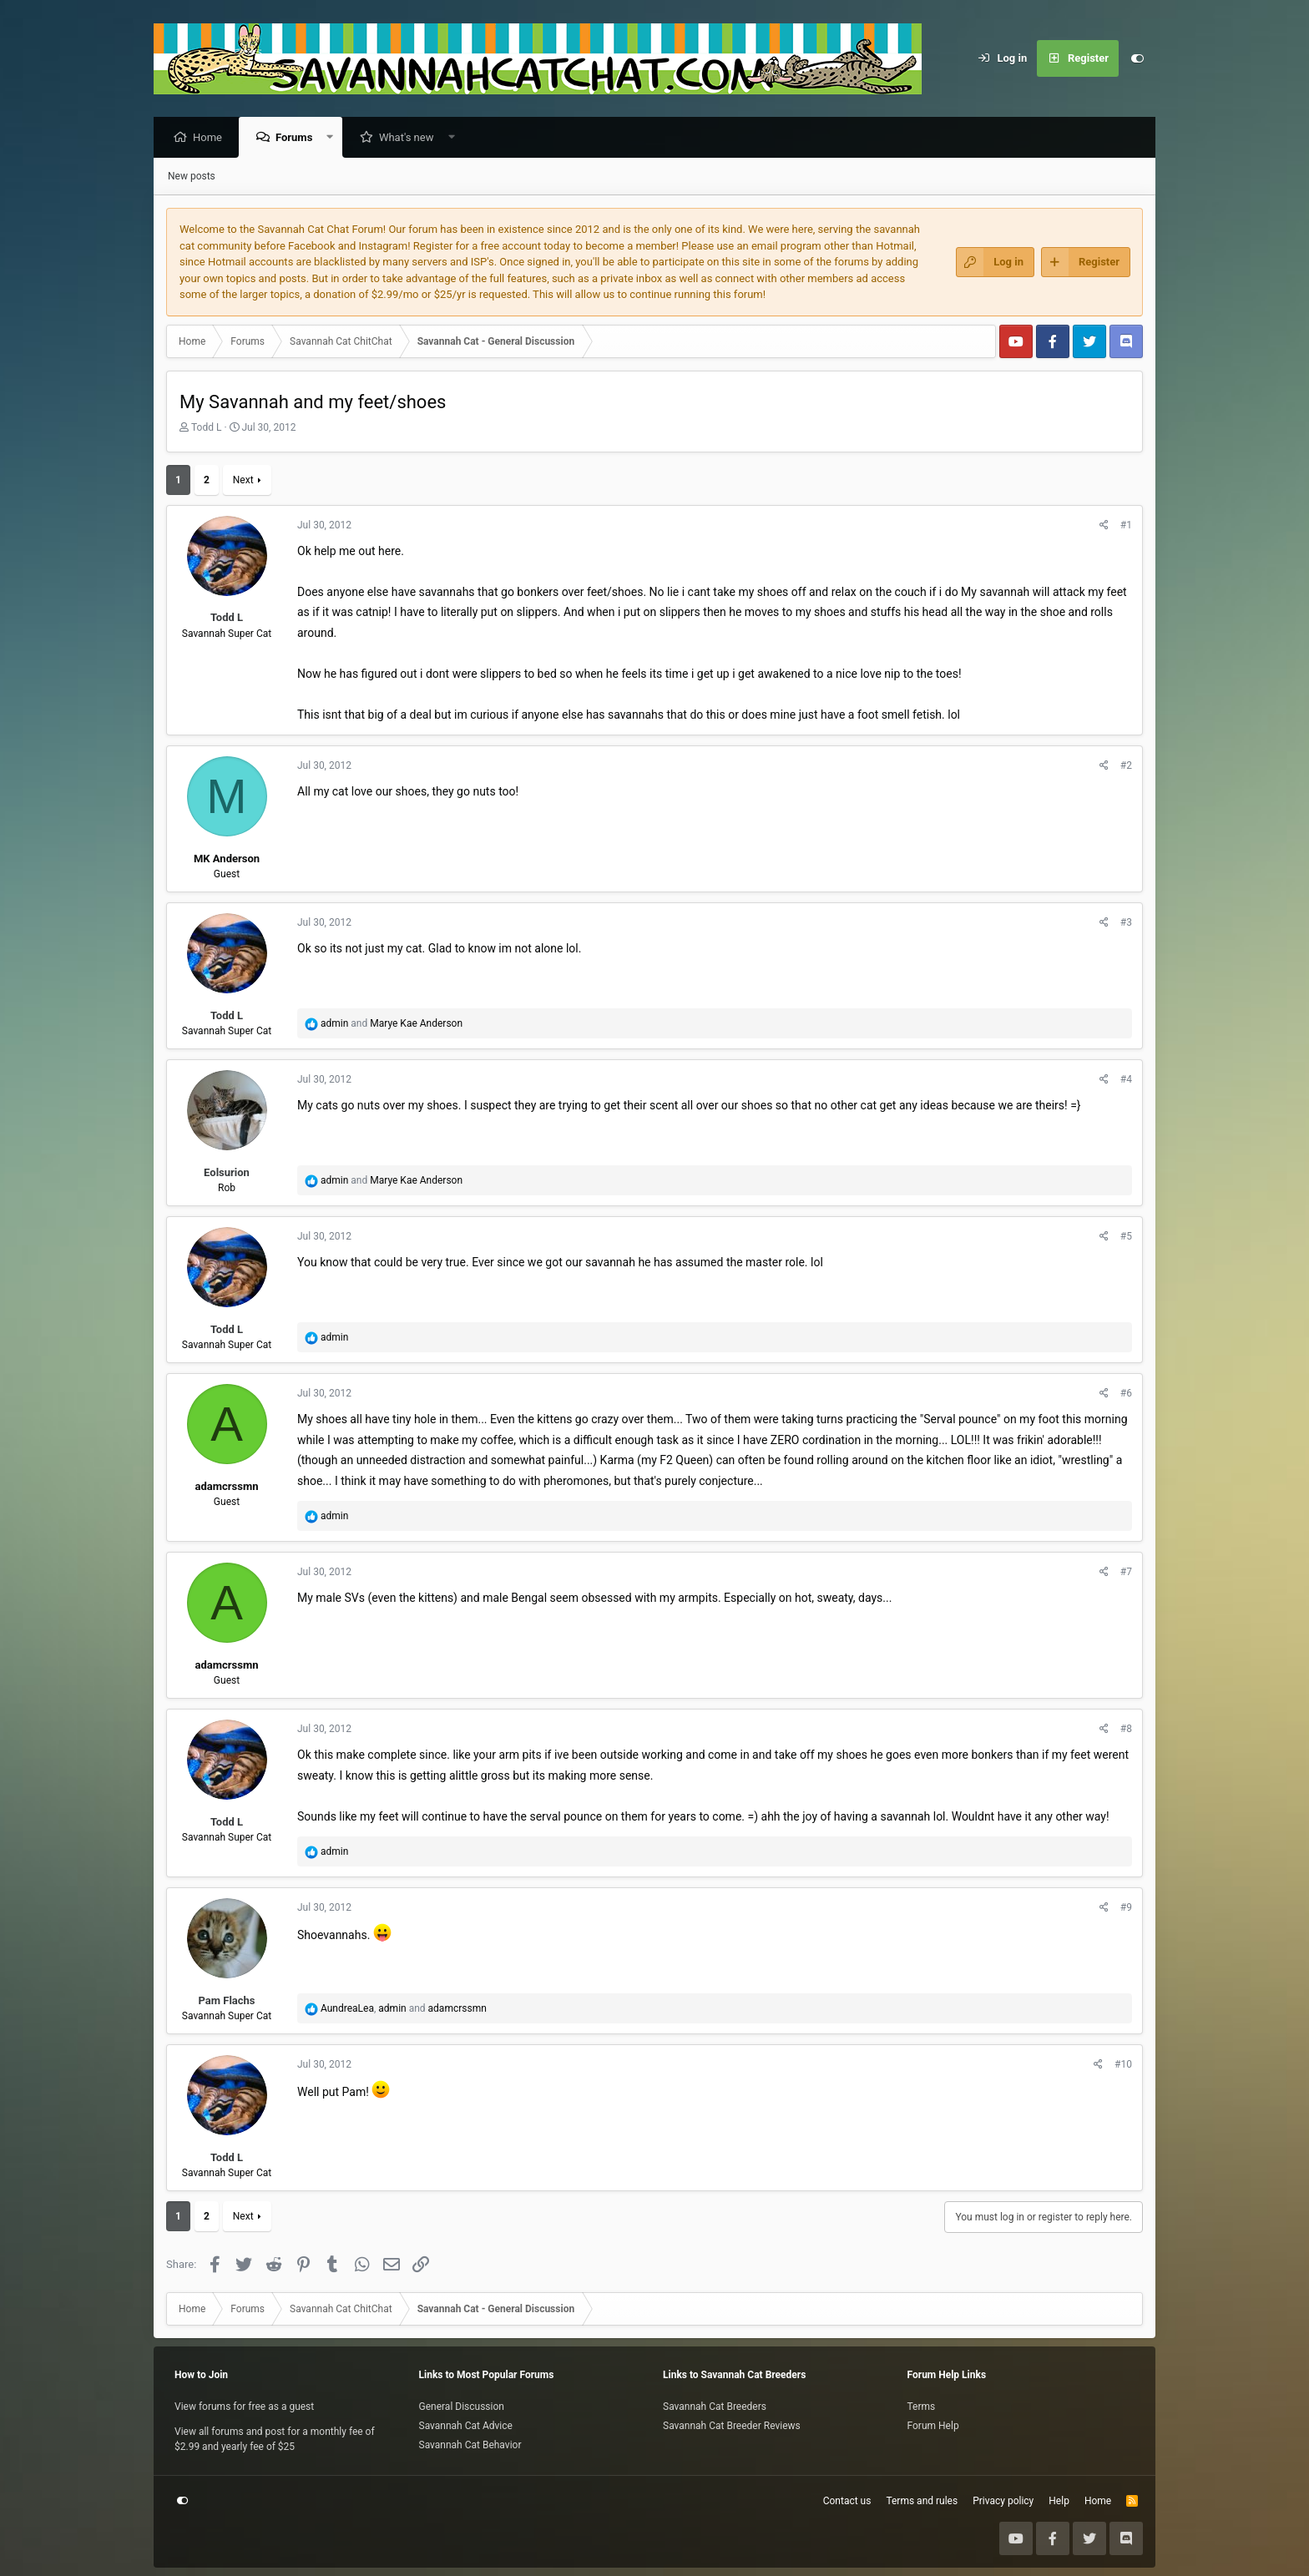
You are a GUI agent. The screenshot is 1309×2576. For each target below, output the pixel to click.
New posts (191, 177)
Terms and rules (922, 2501)
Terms (921, 2406)
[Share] (1104, 526)
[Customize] (1137, 58)
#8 (1126, 1729)
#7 (1126, 1572)
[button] (334, 138)
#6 (1126, 1394)
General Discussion (461, 2406)
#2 (1126, 766)
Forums (298, 138)
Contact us (847, 2501)
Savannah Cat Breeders (714, 2406)
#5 (1126, 1237)
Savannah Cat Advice (466, 2426)
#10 (1123, 2065)
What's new (410, 138)
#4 (1126, 1080)
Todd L (206, 428)
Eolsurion (227, 1173)
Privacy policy (1003, 2501)
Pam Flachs (226, 2001)
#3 (1126, 923)
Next (243, 481)
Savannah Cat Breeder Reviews (732, 2426)
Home (211, 138)
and (391, 1024)
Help (1059, 2501)
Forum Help (933, 2426)
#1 (1126, 526)
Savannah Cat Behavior (470, 2445)
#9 (1126, 1908)
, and (404, 2009)
